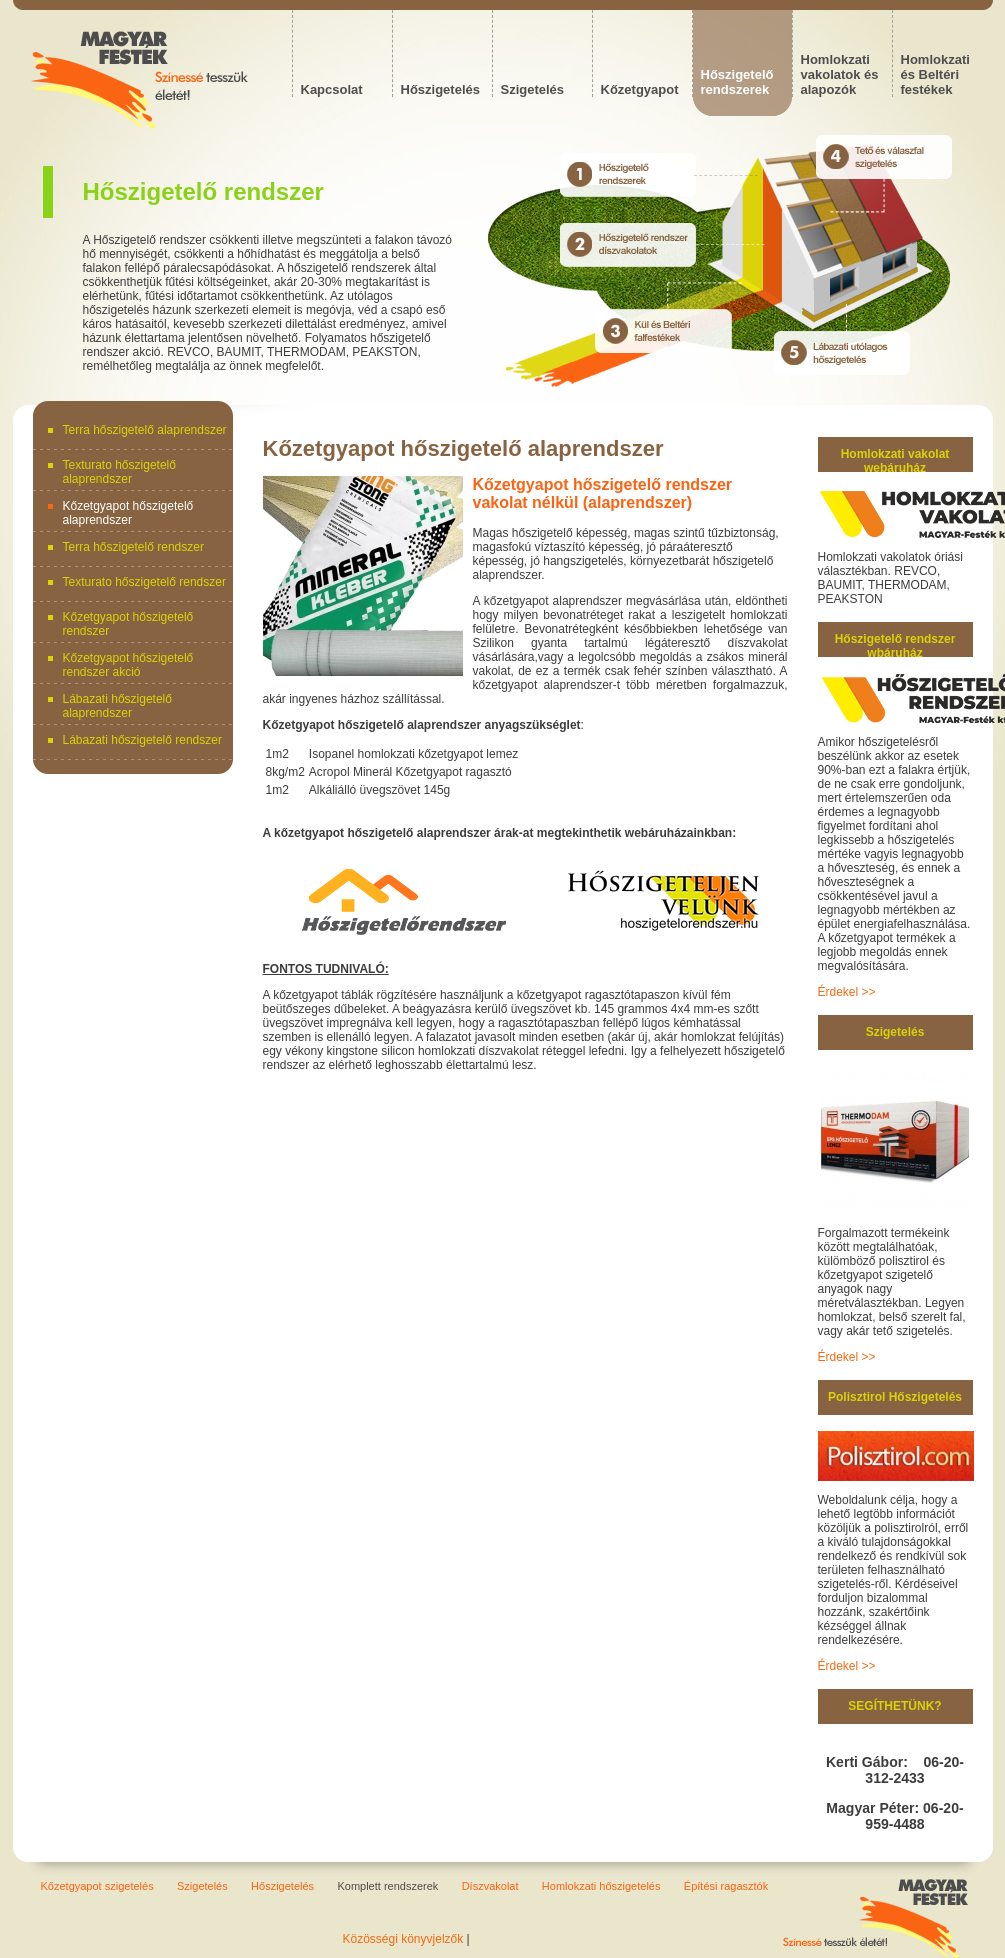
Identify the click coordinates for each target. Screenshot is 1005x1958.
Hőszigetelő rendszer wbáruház (895, 646)
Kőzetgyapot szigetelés (97, 1886)
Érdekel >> (847, 992)
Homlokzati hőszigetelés (601, 1886)
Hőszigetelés (282, 1886)
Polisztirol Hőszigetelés (895, 1397)
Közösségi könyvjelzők (403, 1939)
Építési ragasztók (726, 1886)
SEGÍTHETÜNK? (894, 1706)
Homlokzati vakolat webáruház (895, 461)
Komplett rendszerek (387, 1886)
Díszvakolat (490, 1886)
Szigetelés (895, 1032)
